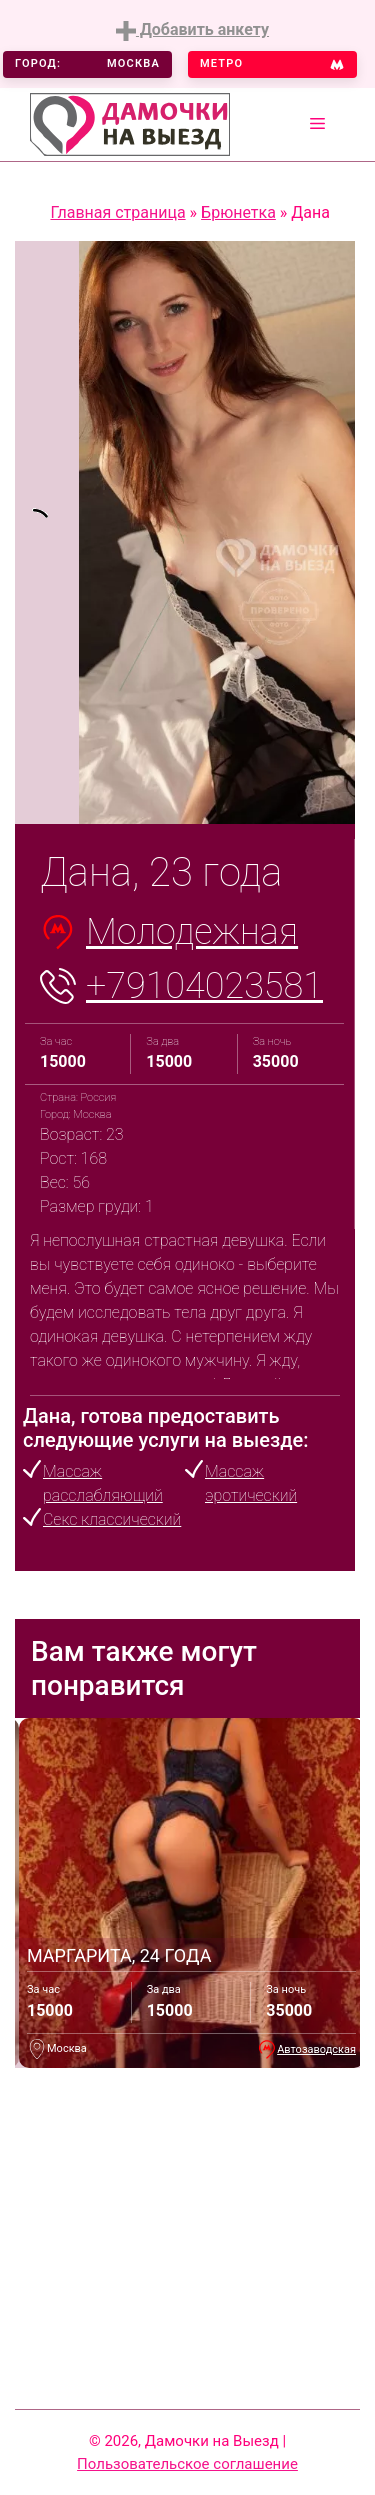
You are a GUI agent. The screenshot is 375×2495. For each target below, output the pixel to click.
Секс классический (112, 1519)
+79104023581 (204, 986)
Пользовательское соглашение (187, 2464)
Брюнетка (238, 212)
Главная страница (117, 212)
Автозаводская (316, 2049)
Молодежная (192, 932)
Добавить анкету (192, 30)
